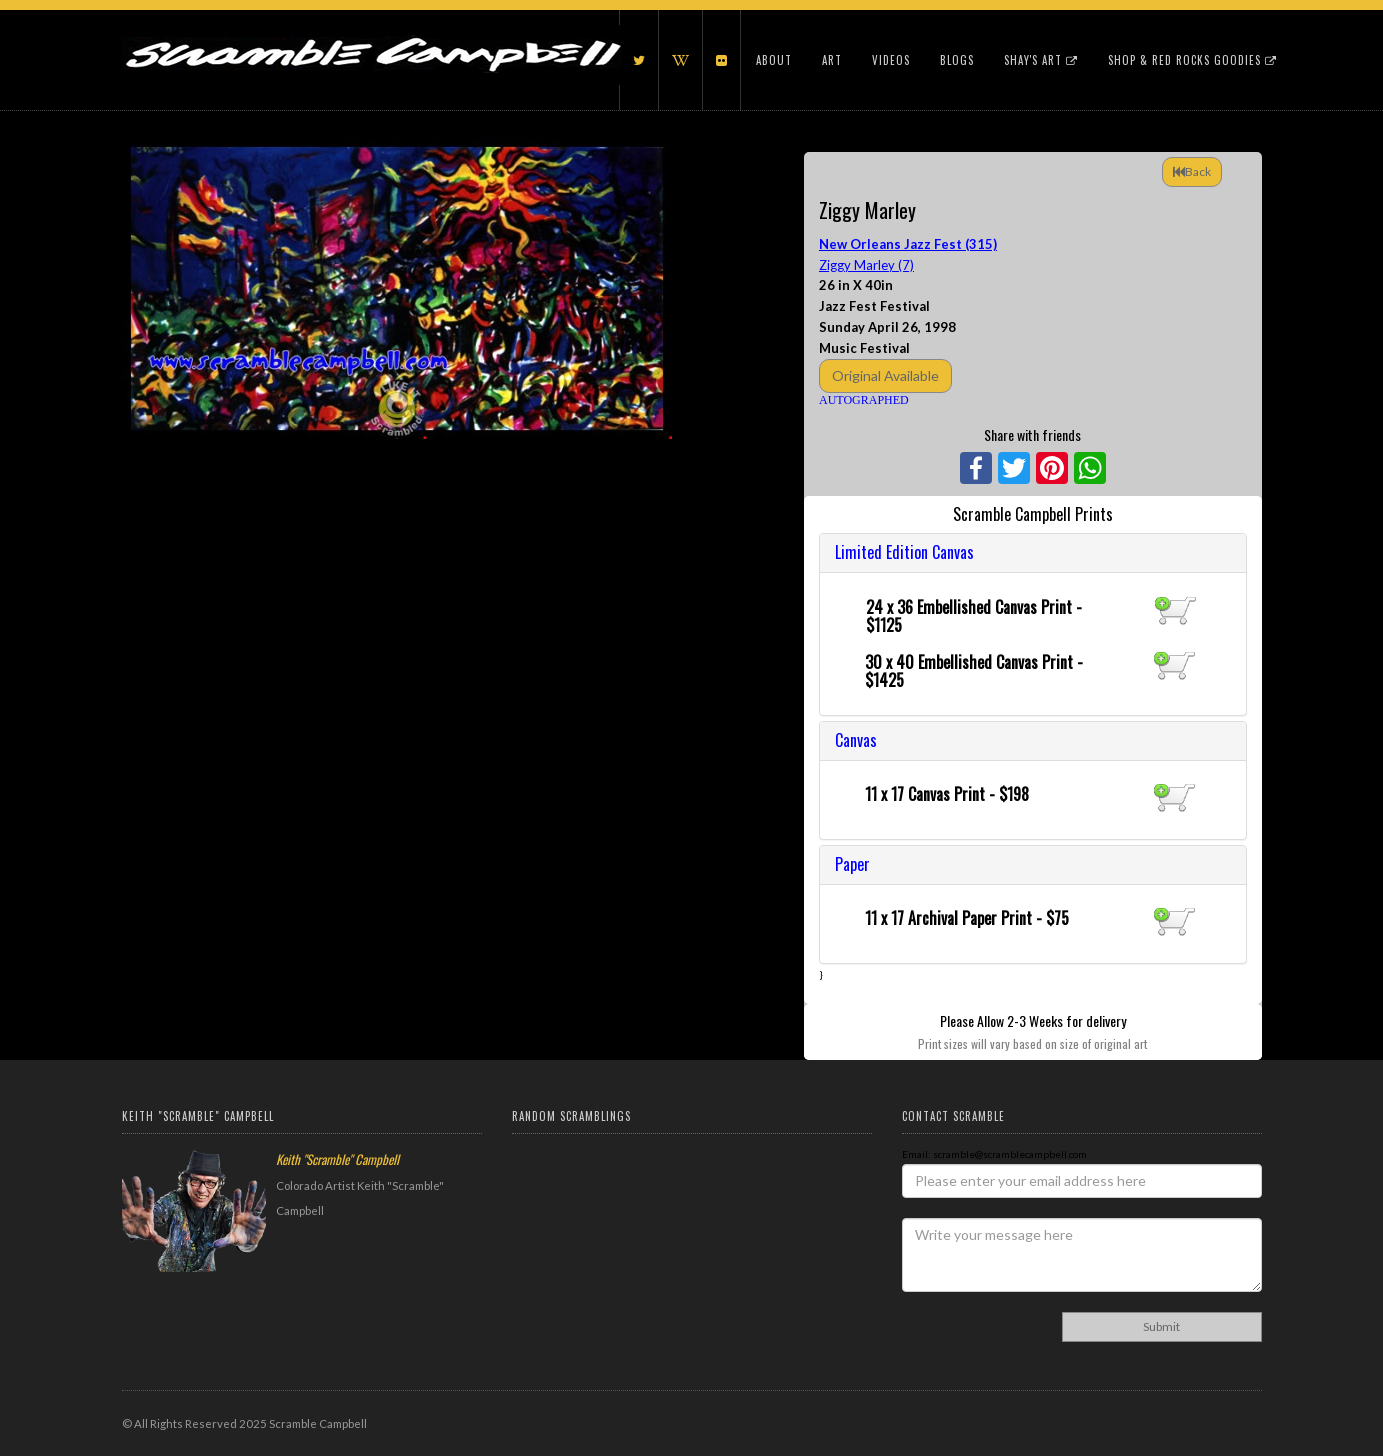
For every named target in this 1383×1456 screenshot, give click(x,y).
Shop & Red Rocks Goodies (1192, 60)
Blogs (957, 60)
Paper (852, 864)
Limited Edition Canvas (904, 552)
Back (1192, 171)
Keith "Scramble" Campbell (337, 1159)
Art (832, 60)
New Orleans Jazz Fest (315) (908, 244)
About (774, 60)
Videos (891, 60)
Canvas (856, 740)
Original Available (885, 375)
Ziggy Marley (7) (866, 265)
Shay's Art (1041, 60)
